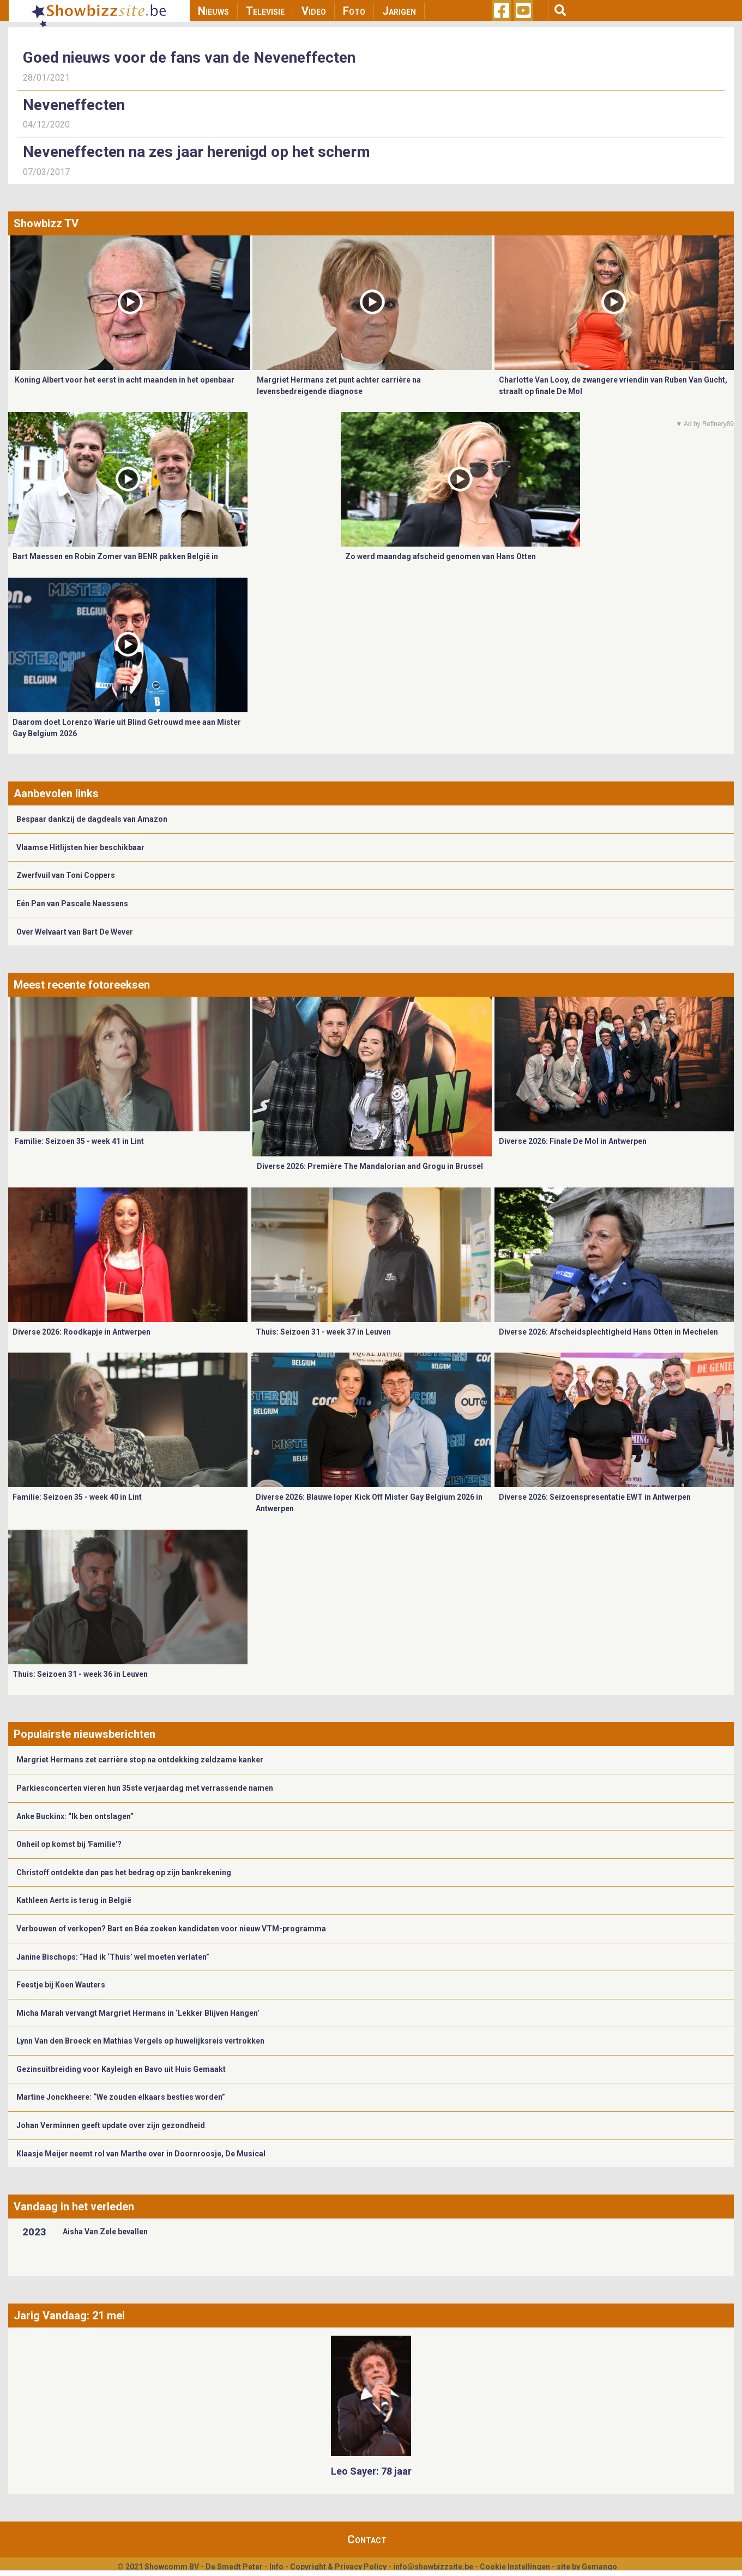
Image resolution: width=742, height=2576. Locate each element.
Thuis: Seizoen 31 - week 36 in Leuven (80, 1674)
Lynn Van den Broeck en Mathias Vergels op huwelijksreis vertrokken (140, 2040)
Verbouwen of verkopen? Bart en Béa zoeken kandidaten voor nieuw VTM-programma (171, 1928)
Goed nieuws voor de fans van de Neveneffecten (189, 57)
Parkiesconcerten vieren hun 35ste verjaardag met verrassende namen (144, 1788)
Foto (354, 10)
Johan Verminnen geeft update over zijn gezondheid (110, 2125)
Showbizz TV (46, 223)
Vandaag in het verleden (74, 2206)
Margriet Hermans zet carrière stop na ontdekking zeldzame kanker (139, 1759)
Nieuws (213, 10)
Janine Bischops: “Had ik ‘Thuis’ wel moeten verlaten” (112, 1957)
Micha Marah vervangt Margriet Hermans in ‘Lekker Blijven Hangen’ (138, 2013)
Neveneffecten (74, 105)
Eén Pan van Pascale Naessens (72, 903)
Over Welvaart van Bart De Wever (74, 932)
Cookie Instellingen (515, 2566)
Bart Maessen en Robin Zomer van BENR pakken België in (115, 556)
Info (276, 2566)
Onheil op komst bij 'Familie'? (69, 1844)
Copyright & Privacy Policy (338, 2566)
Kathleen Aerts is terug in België (73, 1900)
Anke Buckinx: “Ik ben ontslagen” (75, 1816)
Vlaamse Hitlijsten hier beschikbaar (80, 847)
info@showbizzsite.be (433, 2566)
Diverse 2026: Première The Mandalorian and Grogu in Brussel (370, 1166)
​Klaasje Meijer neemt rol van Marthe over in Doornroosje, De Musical (141, 2153)
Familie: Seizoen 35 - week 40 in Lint (77, 1497)
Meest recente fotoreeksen (82, 984)
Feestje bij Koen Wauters (60, 1984)
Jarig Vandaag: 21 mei (69, 2315)
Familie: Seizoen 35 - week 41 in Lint (79, 1141)
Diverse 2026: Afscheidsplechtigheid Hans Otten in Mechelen (608, 1332)
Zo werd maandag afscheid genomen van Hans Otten (440, 556)
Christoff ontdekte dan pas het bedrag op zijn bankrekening (123, 1872)
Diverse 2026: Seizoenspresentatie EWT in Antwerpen (595, 1497)
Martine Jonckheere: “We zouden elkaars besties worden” (120, 2097)
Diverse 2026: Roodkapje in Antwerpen (81, 1332)
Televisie (265, 10)
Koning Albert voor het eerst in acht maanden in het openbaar (124, 379)
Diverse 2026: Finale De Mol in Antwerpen (573, 1141)
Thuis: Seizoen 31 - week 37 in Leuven (323, 1332)
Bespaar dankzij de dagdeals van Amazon (91, 819)
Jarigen (399, 10)
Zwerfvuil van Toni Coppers (65, 875)
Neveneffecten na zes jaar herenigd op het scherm (196, 152)
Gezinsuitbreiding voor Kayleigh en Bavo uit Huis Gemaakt (121, 2069)
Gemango (599, 2566)
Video (313, 10)
